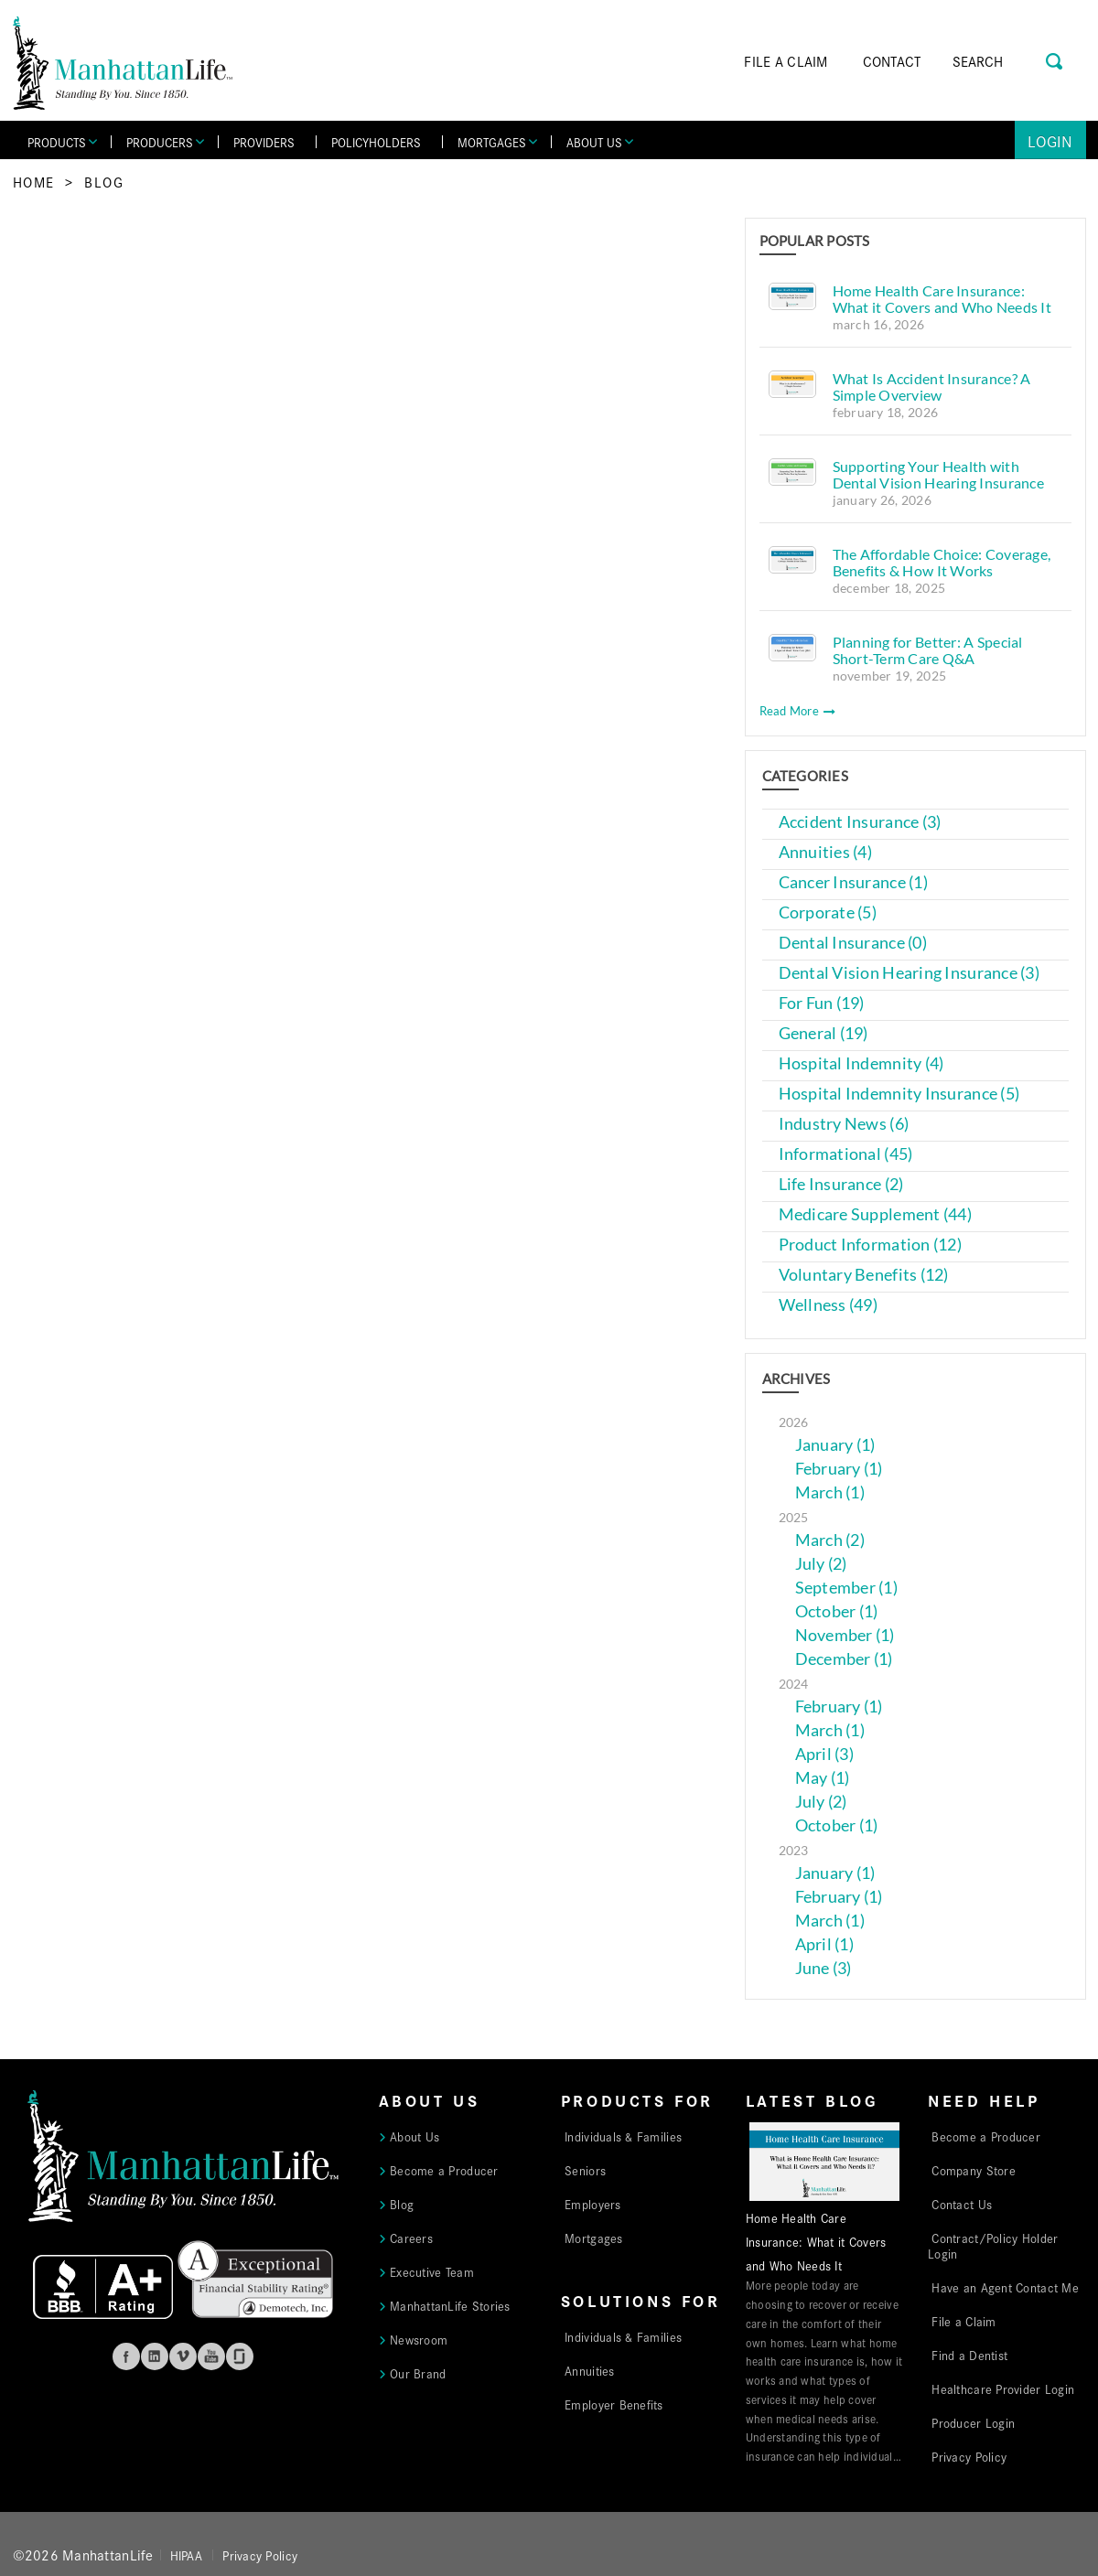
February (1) (839, 1469)
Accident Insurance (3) (860, 822)
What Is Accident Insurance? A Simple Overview (932, 386)
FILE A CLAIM (785, 60)
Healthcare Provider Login (1002, 2388)
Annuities (589, 2370)
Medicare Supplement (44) (875, 1214)
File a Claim (963, 2321)
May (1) (822, 1778)
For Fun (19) (822, 1003)
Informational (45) (846, 1154)
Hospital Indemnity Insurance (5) (899, 1093)
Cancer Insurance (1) (853, 882)
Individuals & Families (623, 2136)
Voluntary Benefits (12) (864, 1275)
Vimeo (183, 2356)
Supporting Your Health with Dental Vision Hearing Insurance (938, 474)
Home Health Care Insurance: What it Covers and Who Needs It (942, 299)
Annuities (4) (826, 852)
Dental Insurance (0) (853, 943)
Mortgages (593, 2237)
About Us (414, 2136)
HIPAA (186, 2555)
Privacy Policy (968, 2456)
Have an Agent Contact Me (1004, 2287)
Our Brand (418, 2373)
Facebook (126, 2356)
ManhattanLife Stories (450, 2305)
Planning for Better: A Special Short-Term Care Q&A (928, 650)
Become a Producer (444, 2170)
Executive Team (432, 2271)
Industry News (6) (844, 1124)
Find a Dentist (969, 2354)
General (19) (823, 1033)
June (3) (823, 1968)
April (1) (824, 1944)
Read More (797, 710)
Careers (411, 2237)
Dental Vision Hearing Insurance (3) (909, 973)
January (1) (835, 1445)
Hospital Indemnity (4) (861, 1063)
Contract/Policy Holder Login (993, 2245)
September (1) (847, 1587)
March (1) (830, 1492)
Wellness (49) (828, 1305)
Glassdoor (239, 2356)
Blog (104, 181)
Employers (592, 2204)
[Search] (1004, 61)
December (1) (844, 1659)
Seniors (585, 2170)
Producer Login (973, 2422)
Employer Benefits (614, 2404)
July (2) (821, 1564)
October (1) (836, 1611)
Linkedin (154, 2356)
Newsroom (418, 2339)
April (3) (824, 1754)
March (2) (830, 1540)
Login (1050, 140)
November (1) (845, 1635)
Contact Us (961, 2204)
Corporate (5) (828, 912)
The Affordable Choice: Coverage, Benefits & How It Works (942, 562)
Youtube (211, 2356)
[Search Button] (1055, 59)
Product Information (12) (870, 1244)
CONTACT (892, 60)
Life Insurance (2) (841, 1184)
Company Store (973, 2170)
